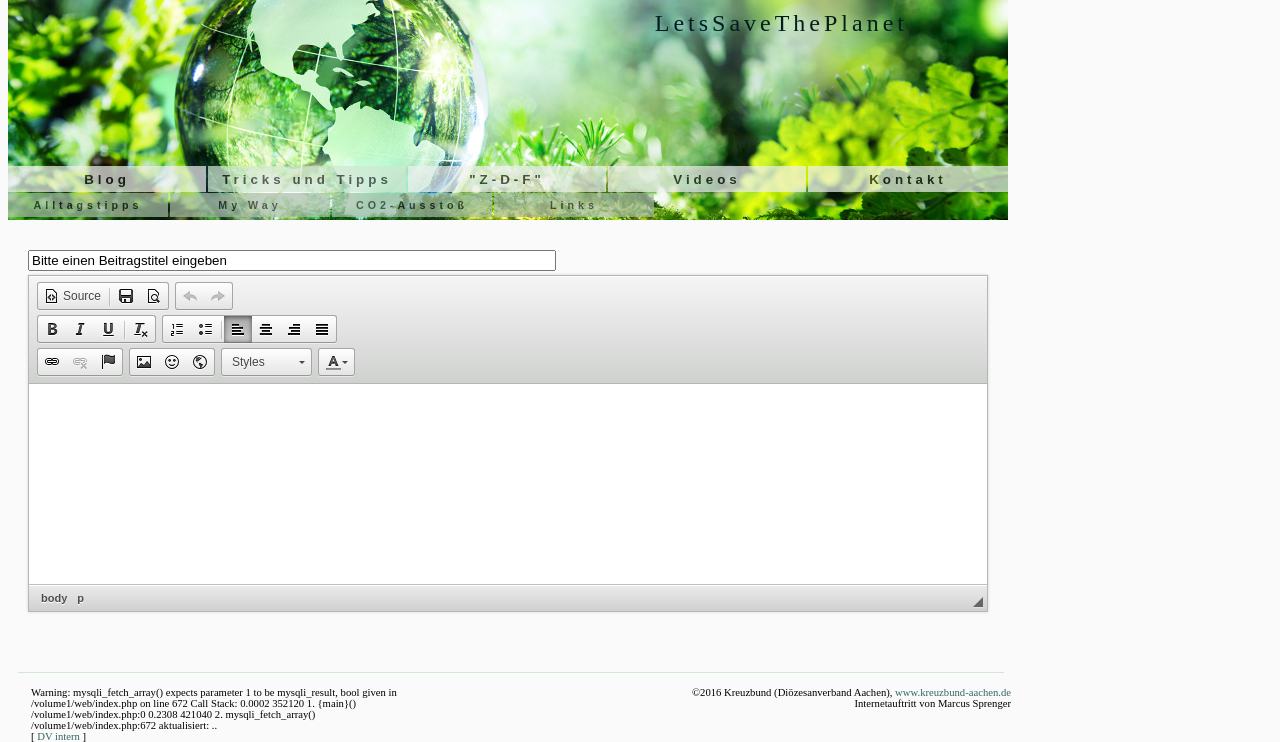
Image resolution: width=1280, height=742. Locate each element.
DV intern (58, 736)
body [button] (54, 598)
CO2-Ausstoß (412, 205)
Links (574, 205)
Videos (706, 179)
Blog (107, 179)
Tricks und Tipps (307, 179)
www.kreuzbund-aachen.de (953, 692)
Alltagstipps (88, 205)
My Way (249, 205)
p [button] (80, 598)
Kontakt (908, 179)
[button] (72, 296)
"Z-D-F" (506, 179)
